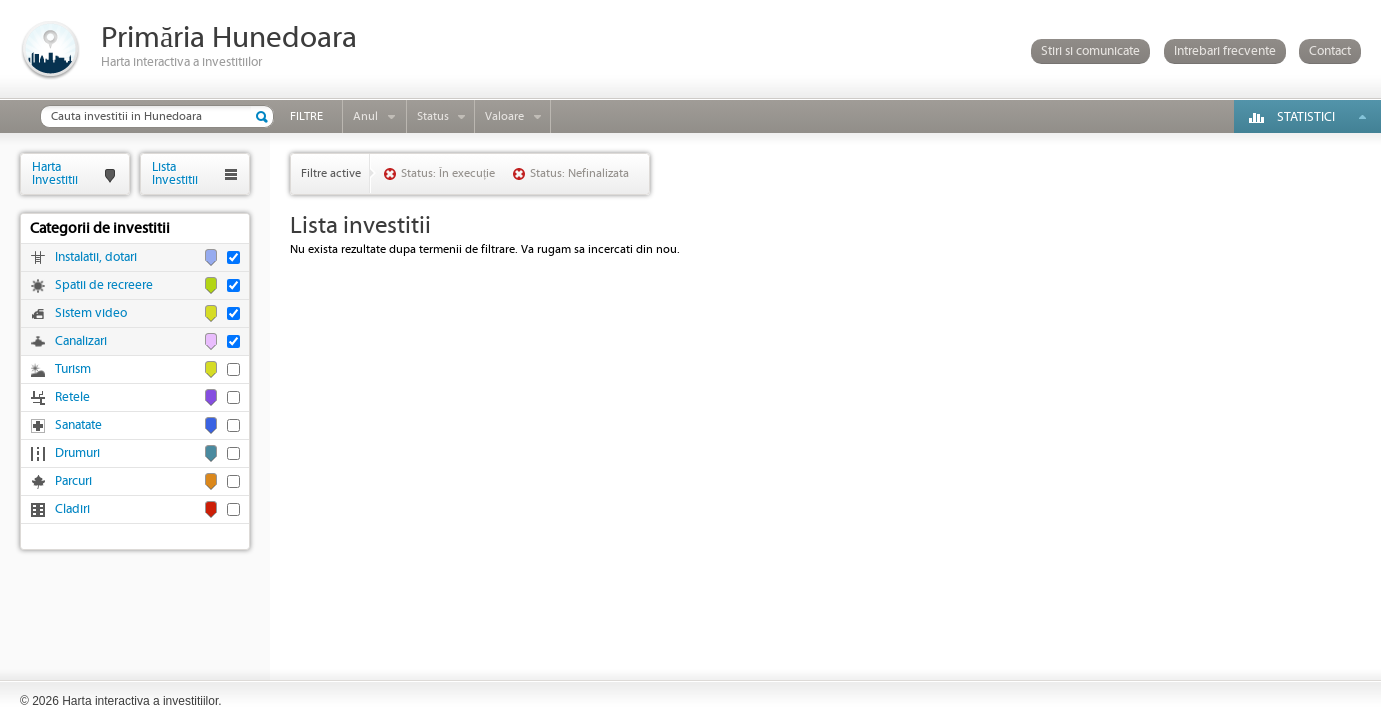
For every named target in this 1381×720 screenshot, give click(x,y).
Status (433, 116)
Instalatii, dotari (96, 257)
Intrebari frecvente (1225, 51)
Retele (72, 397)
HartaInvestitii (55, 173)
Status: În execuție (448, 173)
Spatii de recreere (104, 285)
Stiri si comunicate (1090, 51)
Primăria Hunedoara (229, 38)
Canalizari (81, 341)
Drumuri (77, 453)
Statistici (1306, 117)
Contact (1330, 51)
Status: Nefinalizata (579, 173)
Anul (365, 116)
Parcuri (73, 481)
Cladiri (72, 509)
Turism (73, 369)
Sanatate (78, 425)
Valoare (504, 116)
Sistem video (91, 313)
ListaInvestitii (175, 173)
